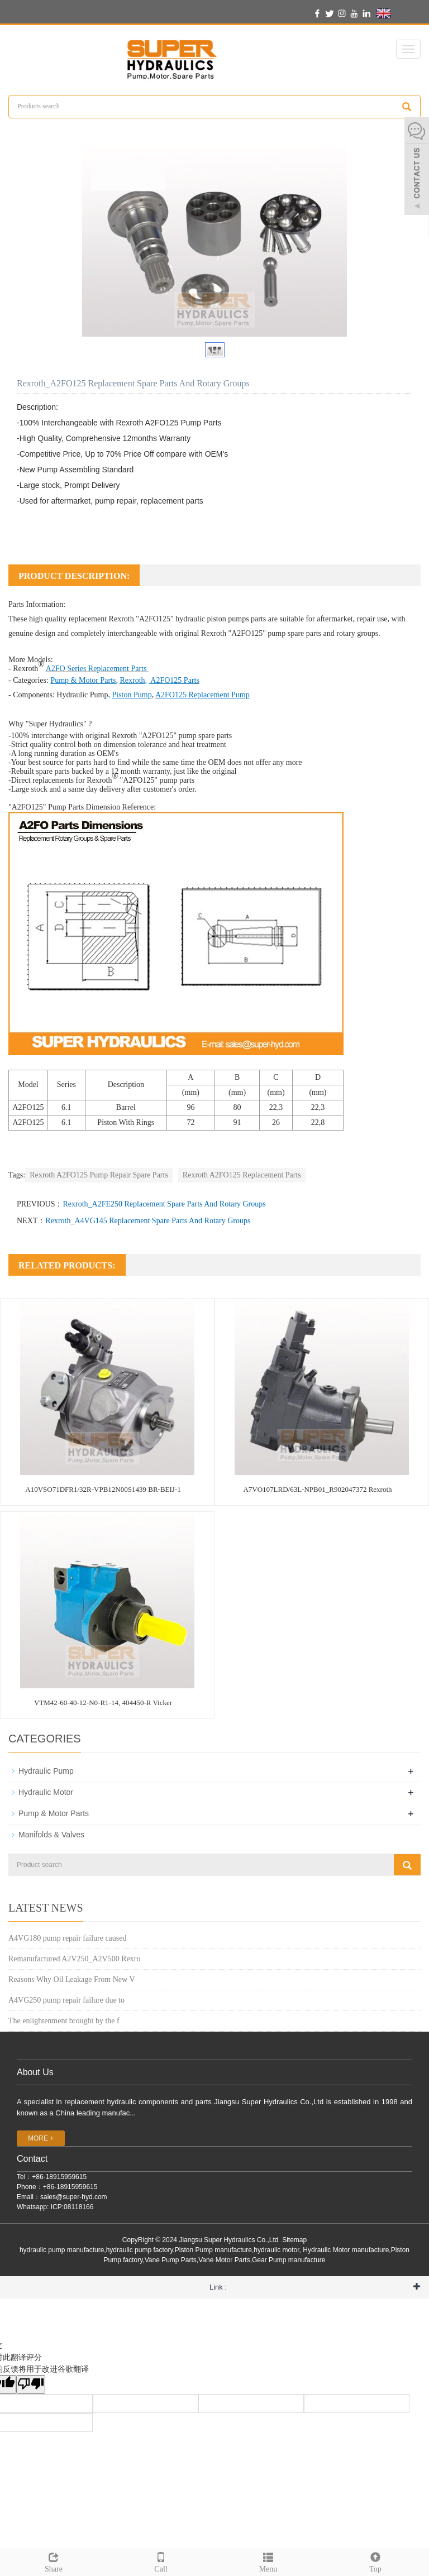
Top (375, 2561)
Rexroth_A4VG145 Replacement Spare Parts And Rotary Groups (147, 1221)
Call (160, 2561)
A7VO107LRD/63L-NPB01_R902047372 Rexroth (317, 1489)
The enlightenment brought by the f (64, 2021)
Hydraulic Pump (82, 695)
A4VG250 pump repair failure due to (66, 2000)
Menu (268, 2561)
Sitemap (294, 2240)
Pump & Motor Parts (53, 1813)
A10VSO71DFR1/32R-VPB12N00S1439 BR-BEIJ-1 (102, 1489)
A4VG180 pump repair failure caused (67, 1938)
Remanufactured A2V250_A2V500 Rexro (74, 1959)
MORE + (41, 2138)
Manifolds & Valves (51, 1834)
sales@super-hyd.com (73, 2197)
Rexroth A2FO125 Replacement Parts (242, 1175)
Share (53, 2561)
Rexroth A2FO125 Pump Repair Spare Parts (99, 1175)
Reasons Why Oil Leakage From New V (71, 1979)
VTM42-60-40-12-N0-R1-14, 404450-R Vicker (103, 1702)
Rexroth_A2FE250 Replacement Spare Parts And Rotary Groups (164, 1204)
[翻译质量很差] (30, 2384)
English (397, 13)
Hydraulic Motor (45, 1792)
